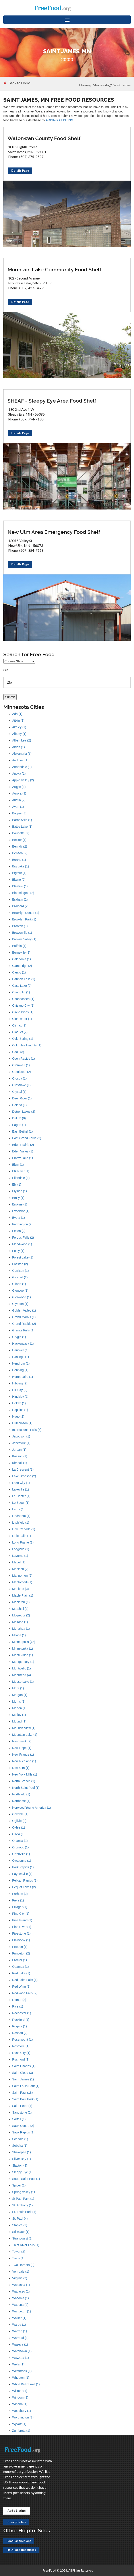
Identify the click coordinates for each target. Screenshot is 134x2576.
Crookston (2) (21, 1072)
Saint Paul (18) (22, 2092)
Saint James (122, 85)
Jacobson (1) (21, 1436)
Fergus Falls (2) (23, 1237)
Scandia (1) (20, 2139)
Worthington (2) (22, 2417)
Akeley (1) (19, 727)
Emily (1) (18, 1198)
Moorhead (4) (21, 1675)
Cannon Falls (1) (23, 979)
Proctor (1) (19, 1960)
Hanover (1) (20, 1350)
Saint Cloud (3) (22, 2072)
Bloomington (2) (23, 893)
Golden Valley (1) (24, 1310)
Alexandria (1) (21, 753)
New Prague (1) (23, 1754)
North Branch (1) (23, 1781)
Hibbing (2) (19, 1383)
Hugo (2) (18, 1416)
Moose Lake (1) (23, 1681)
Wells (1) (18, 2364)
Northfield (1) (21, 1794)
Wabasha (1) (21, 2285)
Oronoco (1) (20, 1847)
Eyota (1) (18, 1217)
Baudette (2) (20, 833)
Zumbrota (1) (21, 2430)
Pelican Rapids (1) (24, 1880)
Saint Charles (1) (23, 2066)
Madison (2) (20, 1569)
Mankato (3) (20, 1589)
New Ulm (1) (20, 1768)
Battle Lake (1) (22, 826)
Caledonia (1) (21, 959)
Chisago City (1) (23, 1005)
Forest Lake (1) (22, 1257)
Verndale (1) (20, 2271)
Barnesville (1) (22, 820)
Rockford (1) (20, 2019)
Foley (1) (18, 1251)
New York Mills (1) (24, 1774)
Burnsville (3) (21, 952)
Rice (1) (17, 2006)
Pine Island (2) (22, 1920)
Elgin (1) (18, 1164)
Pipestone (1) (21, 1933)
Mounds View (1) (23, 1728)
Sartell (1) (19, 2119)
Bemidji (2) (19, 846)
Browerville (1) (22, 932)
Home (84, 85)
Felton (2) (18, 1231)
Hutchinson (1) (22, 1423)
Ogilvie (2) (19, 1821)
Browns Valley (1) (24, 939)
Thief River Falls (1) (25, 2245)
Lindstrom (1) (21, 1516)
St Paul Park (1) (23, 2198)
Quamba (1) (20, 1966)
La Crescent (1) (22, 1469)
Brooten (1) (20, 926)
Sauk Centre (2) (23, 2125)
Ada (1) (17, 714)
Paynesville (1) (22, 1874)
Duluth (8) (19, 1118)
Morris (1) (18, 1701)
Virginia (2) (19, 2278)
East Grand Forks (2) (26, 1138)
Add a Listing (17, 2510)
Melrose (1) (20, 1622)
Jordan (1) (19, 1449)
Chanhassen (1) (23, 999)
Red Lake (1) (21, 1973)
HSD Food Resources (21, 2549)
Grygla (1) (19, 1337)
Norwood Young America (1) (31, 1807)
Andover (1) (20, 760)
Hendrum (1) (21, 1363)
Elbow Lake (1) (22, 1158)
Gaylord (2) (20, 1277)
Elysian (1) (19, 1191)
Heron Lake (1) (22, 1376)
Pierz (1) (18, 1900)
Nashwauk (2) (21, 1741)
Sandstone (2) (22, 2112)
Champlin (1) (21, 992)
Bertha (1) (19, 859)
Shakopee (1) (21, 2152)
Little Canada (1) (23, 1529)
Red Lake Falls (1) (24, 1980)
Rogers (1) (19, 2026)
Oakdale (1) (20, 1814)
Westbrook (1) (22, 2371)
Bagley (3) (19, 813)
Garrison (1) (20, 1270)
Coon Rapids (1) (23, 1058)
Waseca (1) (20, 2344)
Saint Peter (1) (22, 2106)
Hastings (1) (20, 1357)
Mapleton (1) (21, 1602)
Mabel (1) (18, 1562)
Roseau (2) (19, 2033)
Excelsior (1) (20, 1211)
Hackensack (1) (23, 1343)
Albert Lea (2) (21, 740)
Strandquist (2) (22, 2238)
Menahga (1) (21, 1628)
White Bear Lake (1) (26, 2384)
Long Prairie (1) (23, 1542)
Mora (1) (18, 1688)
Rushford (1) (20, 2059)
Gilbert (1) (19, 1284)
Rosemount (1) (22, 2039)
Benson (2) (19, 853)
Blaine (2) (18, 879)
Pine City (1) (20, 1913)
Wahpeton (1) (21, 2311)
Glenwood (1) (21, 1297)
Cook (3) (18, 1052)
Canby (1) (19, 972)
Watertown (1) (21, 2351)
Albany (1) (19, 734)
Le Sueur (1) (20, 1502)
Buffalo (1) (19, 946)
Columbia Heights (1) (26, 1045)
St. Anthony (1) (22, 2205)
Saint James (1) (23, 2079)
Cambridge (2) (22, 966)
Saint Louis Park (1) (25, 2086)
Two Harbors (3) (23, 2265)
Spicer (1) (19, 2185)
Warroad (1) (20, 2338)
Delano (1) (19, 1105)
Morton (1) (19, 1708)
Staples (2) (19, 2225)
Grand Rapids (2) (24, 1323)
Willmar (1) (19, 2391)
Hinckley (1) (20, 1396)
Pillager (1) (19, 1907)
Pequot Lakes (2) (24, 1887)
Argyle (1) (19, 787)
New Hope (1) (21, 1748)
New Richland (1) (24, 1761)
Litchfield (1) (20, 1522)
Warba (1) (19, 2324)
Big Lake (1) (20, 866)
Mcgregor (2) (21, 1615)
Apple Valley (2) (23, 780)
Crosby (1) (19, 1078)
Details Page (20, 170)
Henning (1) (20, 1370)
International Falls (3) (26, 1430)
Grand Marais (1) (24, 1317)
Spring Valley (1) (23, 2192)
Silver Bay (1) (21, 2159)
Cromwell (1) (21, 1065)
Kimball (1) (19, 1463)
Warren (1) (19, 2331)
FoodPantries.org (19, 2541)
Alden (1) (18, 747)
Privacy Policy (16, 2522)
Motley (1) (19, 1715)
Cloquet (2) (19, 1032)
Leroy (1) (18, 1509)
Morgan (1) (19, 1695)
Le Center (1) (21, 1496)
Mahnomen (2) (22, 1575)
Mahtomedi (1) (22, 1582)
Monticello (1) (21, 1668)
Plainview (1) (21, 1940)
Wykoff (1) (19, 2424)
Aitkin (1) (18, 720)
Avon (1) (18, 806)
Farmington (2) (22, 1224)
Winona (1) (19, 2404)
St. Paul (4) (20, 2218)
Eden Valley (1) (22, 1151)
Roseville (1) (20, 2046)
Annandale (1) (22, 767)
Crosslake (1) (21, 1085)
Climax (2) (19, 1025)
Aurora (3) (19, 793)
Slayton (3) (19, 2165)
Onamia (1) (20, 1840)
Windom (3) (20, 2397)
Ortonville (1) (21, 1854)
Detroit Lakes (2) (23, 1111)
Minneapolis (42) (23, 1642)
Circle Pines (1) (22, 1012)
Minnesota (101, 85)
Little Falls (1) (21, 1536)
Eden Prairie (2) (23, 1144)
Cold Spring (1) (22, 1038)
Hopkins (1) (20, 1410)
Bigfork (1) (19, 873)
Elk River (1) (20, 1171)
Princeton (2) (21, 1953)
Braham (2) (20, 899)
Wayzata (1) (20, 2357)
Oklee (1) (18, 1827)
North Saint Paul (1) (25, 1787)
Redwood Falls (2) (24, 1993)
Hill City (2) (19, 1390)
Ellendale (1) (21, 1178)
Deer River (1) (22, 1098)
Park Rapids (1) (23, 1867)
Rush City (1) (21, 2053)
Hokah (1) (19, 1403)
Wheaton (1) (20, 2377)
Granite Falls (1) (23, 1330)
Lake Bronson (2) (24, 1476)
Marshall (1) (20, 1608)
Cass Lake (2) (21, 985)
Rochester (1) (21, 2013)
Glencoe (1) (20, 1290)
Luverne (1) (20, 1555)
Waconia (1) (20, 2298)
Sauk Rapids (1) (23, 2132)
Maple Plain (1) (22, 1595)
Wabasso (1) (21, 2291)
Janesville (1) (21, 1443)
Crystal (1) (19, 1091)
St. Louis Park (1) (24, 2212)
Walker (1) (19, 2318)
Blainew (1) (20, 886)
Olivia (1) (18, 1834)
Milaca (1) (19, 1635)
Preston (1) (19, 1947)
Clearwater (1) (22, 1019)
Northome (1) (21, 1801)
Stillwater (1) (20, 2232)
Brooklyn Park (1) (24, 919)
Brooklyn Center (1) (25, 912)
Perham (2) (20, 1893)
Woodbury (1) (21, 2411)
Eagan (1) (19, 1125)
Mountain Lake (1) (24, 1734)
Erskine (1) (19, 1204)
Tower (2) (18, 2251)
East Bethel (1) (22, 1131)
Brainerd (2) (20, 906)
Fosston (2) (20, 1264)
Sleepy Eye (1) (22, 2172)
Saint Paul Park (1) (25, 2099)
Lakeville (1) (20, 1489)
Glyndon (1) (20, 1304)
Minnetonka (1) (22, 1648)
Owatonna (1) (21, 1860)
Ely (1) (16, 1184)
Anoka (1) (19, 773)
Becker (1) (19, 840)
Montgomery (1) (23, 1661)
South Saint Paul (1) (26, 2179)
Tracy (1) (18, 2258)
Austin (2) (18, 800)
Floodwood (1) (22, 1244)
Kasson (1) (19, 1456)
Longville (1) (20, 1549)
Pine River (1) (21, 1927)
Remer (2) (19, 2000)
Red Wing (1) (21, 1986)
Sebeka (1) (19, 2145)
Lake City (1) (21, 1483)
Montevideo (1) (22, 1655)
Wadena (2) (20, 2304)
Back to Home (17, 83)
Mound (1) (19, 1721)
